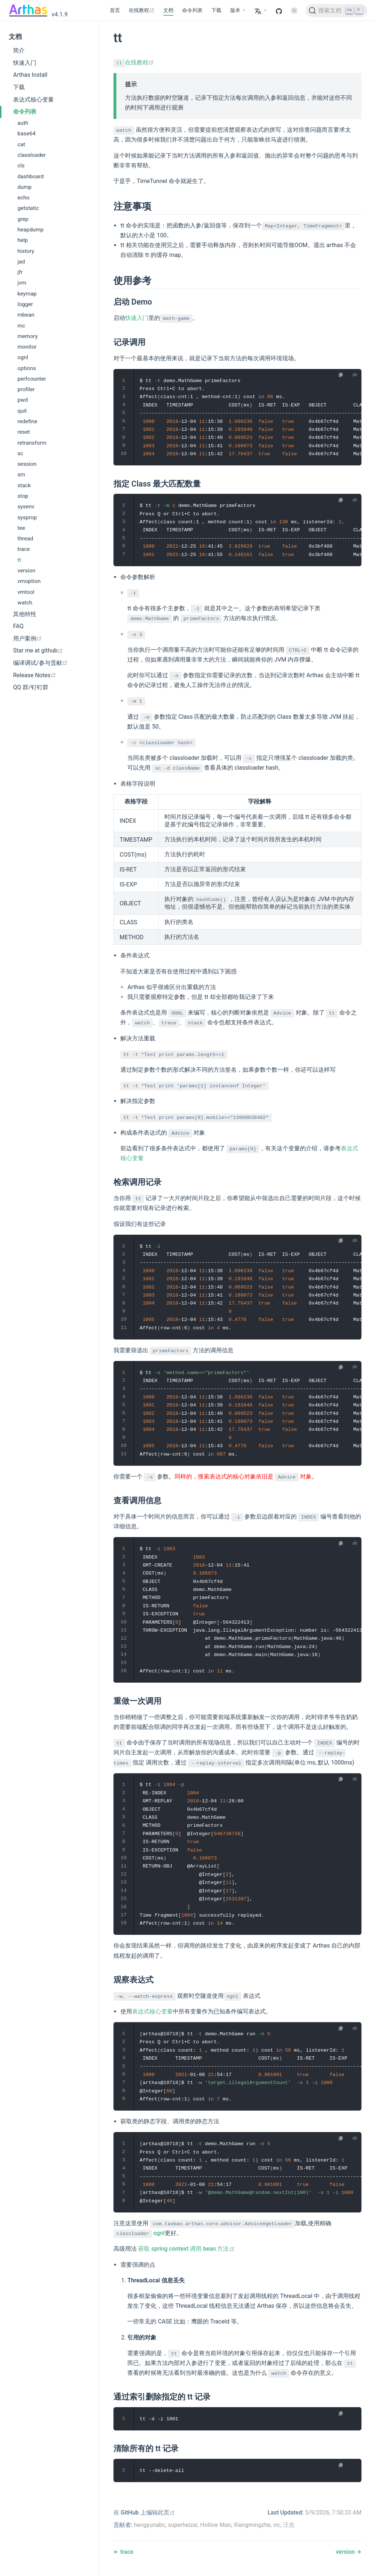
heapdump (30, 229)
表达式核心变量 (33, 99)
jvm (21, 282)
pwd (22, 400)
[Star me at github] (49, 651)
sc (20, 453)
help (22, 240)
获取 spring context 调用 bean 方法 (186, 2248)
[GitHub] (279, 11)
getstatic (28, 208)
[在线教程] (142, 11)
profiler (26, 389)
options (26, 368)
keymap (27, 293)
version (26, 570)
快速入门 (24, 62)
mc (21, 325)
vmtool (26, 592)
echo (23, 197)
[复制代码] (341, 375)
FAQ (18, 626)
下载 (216, 10)
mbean (26, 314)
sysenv (26, 506)
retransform (32, 443)
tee (21, 528)
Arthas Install (30, 74)
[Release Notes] (49, 675)
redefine (27, 421)
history (25, 251)
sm (21, 474)
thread (25, 538)
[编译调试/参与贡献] (49, 663)
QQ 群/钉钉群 (30, 687)
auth (22, 123)
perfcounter (31, 379)
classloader (31, 155)
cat (21, 144)
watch (24, 602)
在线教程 (133, 62)
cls (20, 165)
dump (24, 187)
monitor (27, 347)
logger (25, 304)
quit (22, 411)
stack (24, 485)
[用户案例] (49, 638)
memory (27, 336)
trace (23, 549)
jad (21, 261)
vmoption (29, 581)
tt (19, 560)
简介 (19, 50)
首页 (115, 10)
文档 (168, 10)
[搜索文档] (336, 10)
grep (22, 219)
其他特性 (24, 614)
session (26, 464)
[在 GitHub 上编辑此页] (144, 2512)
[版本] (237, 11)
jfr (20, 272)
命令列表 (192, 10)
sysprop (27, 517)
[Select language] (260, 11)
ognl (22, 357)
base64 (26, 133)
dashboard (30, 176)
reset (23, 432)
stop (22, 496)
